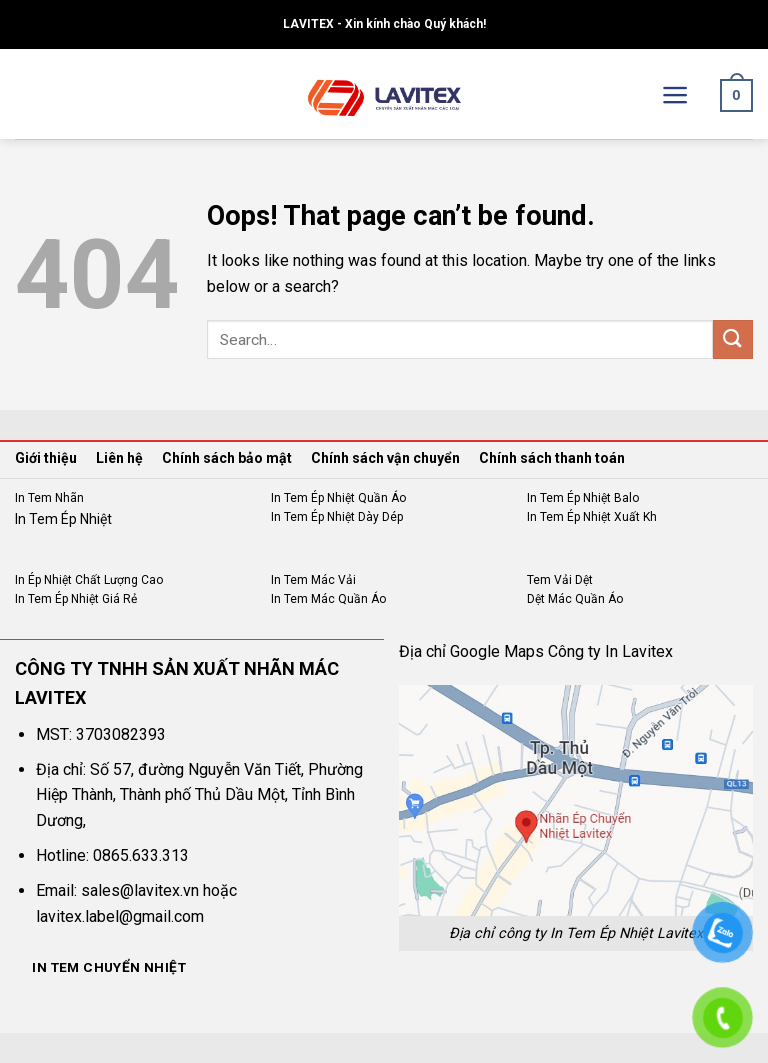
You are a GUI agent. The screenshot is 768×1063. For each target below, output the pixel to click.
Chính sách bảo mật (227, 458)
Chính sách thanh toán (552, 458)
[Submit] (733, 339)
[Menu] (675, 95)
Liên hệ (119, 458)
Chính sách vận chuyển (385, 458)
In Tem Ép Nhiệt (63, 519)
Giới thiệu (46, 458)
